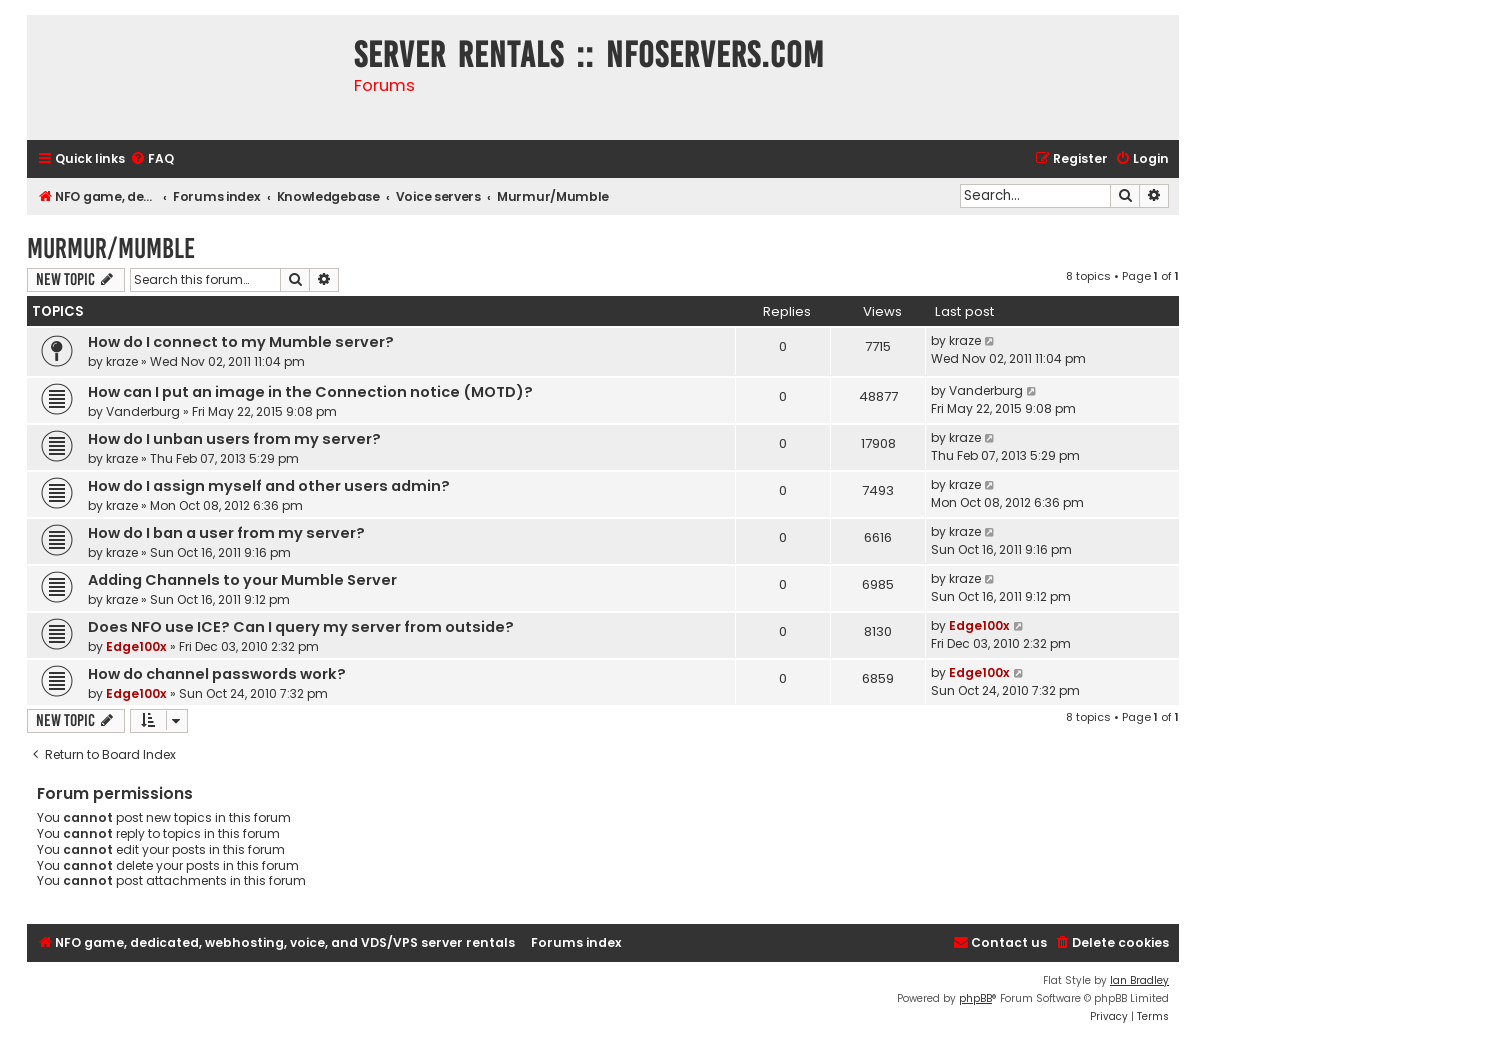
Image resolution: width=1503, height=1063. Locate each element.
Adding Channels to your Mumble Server (242, 580)
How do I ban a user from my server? (226, 533)
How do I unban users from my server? (234, 439)
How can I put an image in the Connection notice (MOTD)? (310, 392)
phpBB (975, 998)
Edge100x (136, 646)
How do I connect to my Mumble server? (241, 342)
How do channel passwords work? (217, 674)
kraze (122, 361)
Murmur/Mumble (111, 248)
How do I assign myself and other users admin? (269, 486)
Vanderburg (143, 411)
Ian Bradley (1139, 980)
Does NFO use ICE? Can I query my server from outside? (301, 627)
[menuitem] (152, 159)
